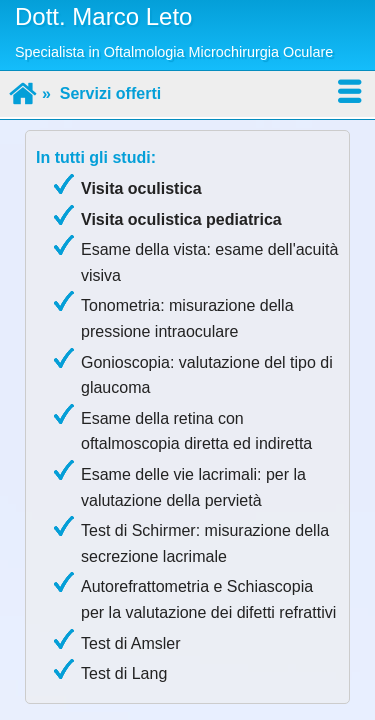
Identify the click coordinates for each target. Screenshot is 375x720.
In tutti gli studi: (96, 157)
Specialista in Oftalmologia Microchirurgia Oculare (174, 52)
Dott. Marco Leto (103, 16)
